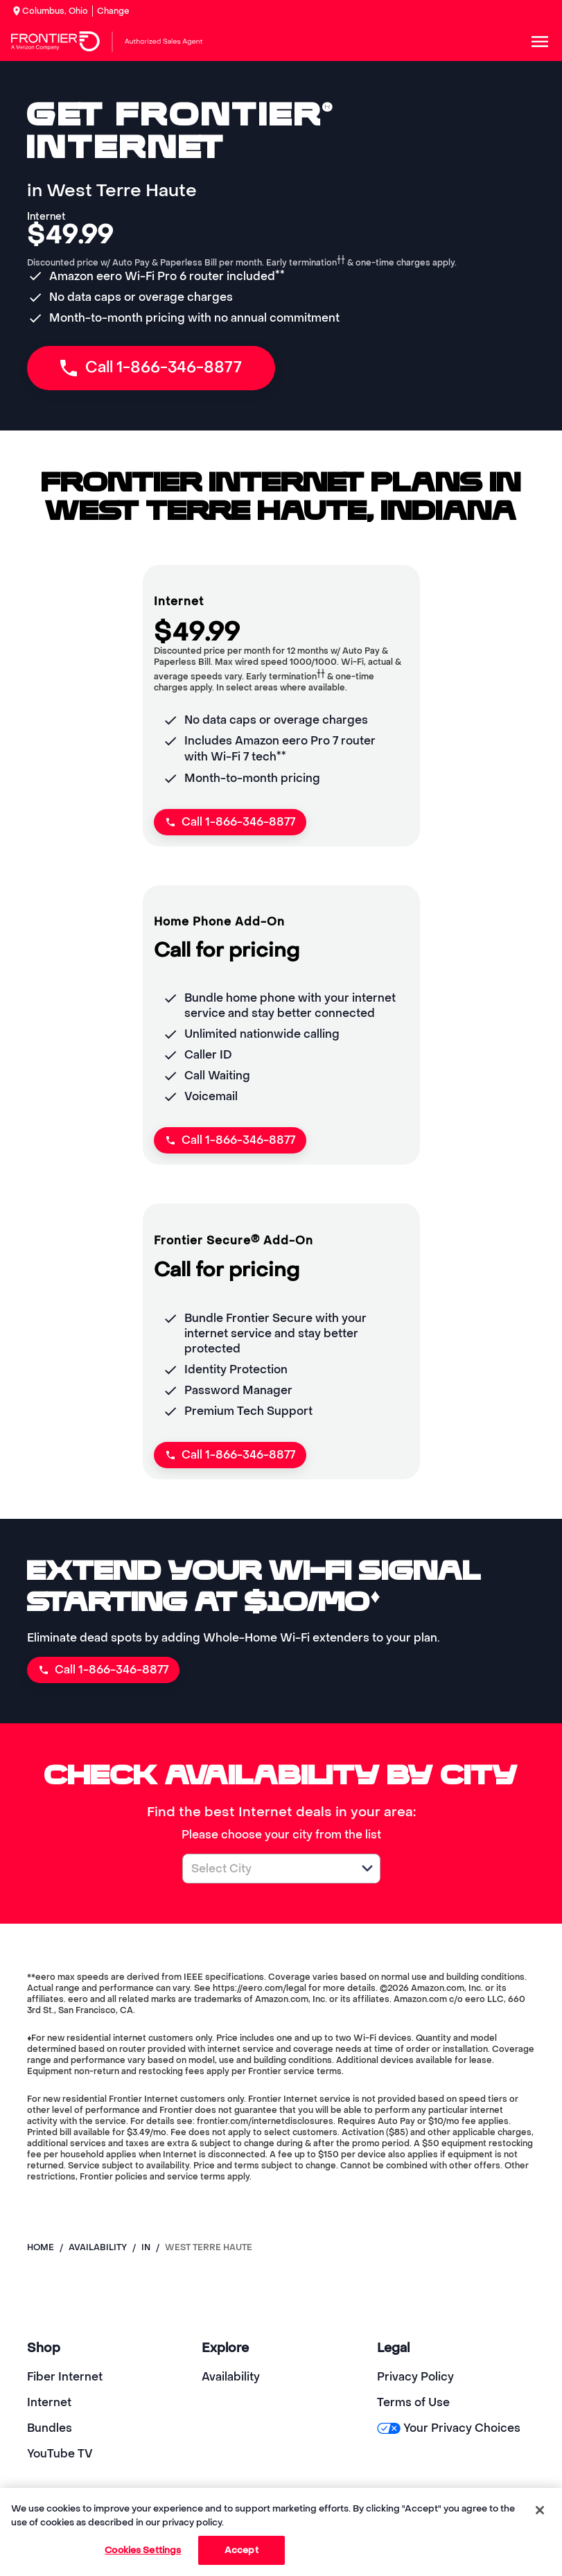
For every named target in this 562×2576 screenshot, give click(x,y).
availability (98, 2247)
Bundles (49, 2428)
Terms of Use (413, 2402)
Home (40, 2247)
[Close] (540, 2510)
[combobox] (266, 1868)
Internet (49, 2402)
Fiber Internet (65, 2376)
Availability (231, 2376)
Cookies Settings (143, 2550)
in (145, 2247)
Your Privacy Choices (448, 2428)
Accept (241, 2550)
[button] (367, 1868)
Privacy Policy (415, 2376)
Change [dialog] (113, 11)
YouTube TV (60, 2453)
